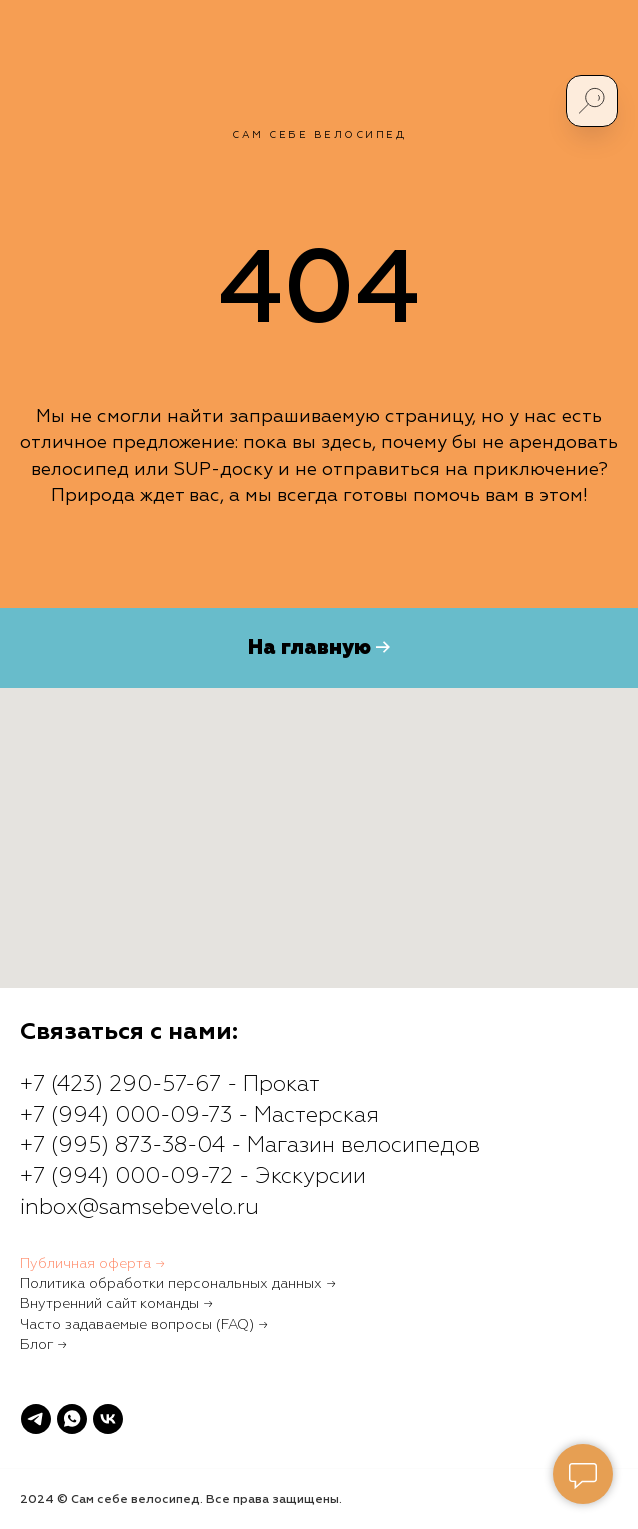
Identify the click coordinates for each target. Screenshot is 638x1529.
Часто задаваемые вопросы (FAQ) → (144, 1325)
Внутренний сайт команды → (116, 1304)
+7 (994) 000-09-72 (126, 1177)
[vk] (108, 1419)
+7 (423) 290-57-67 (120, 1085)
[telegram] (36, 1419)
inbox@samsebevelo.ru (139, 1208)
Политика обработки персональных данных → (178, 1284)
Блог (36, 1345)
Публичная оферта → (92, 1264)
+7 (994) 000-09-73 (126, 1116)
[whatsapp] (72, 1419)
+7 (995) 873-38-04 (122, 1146)
